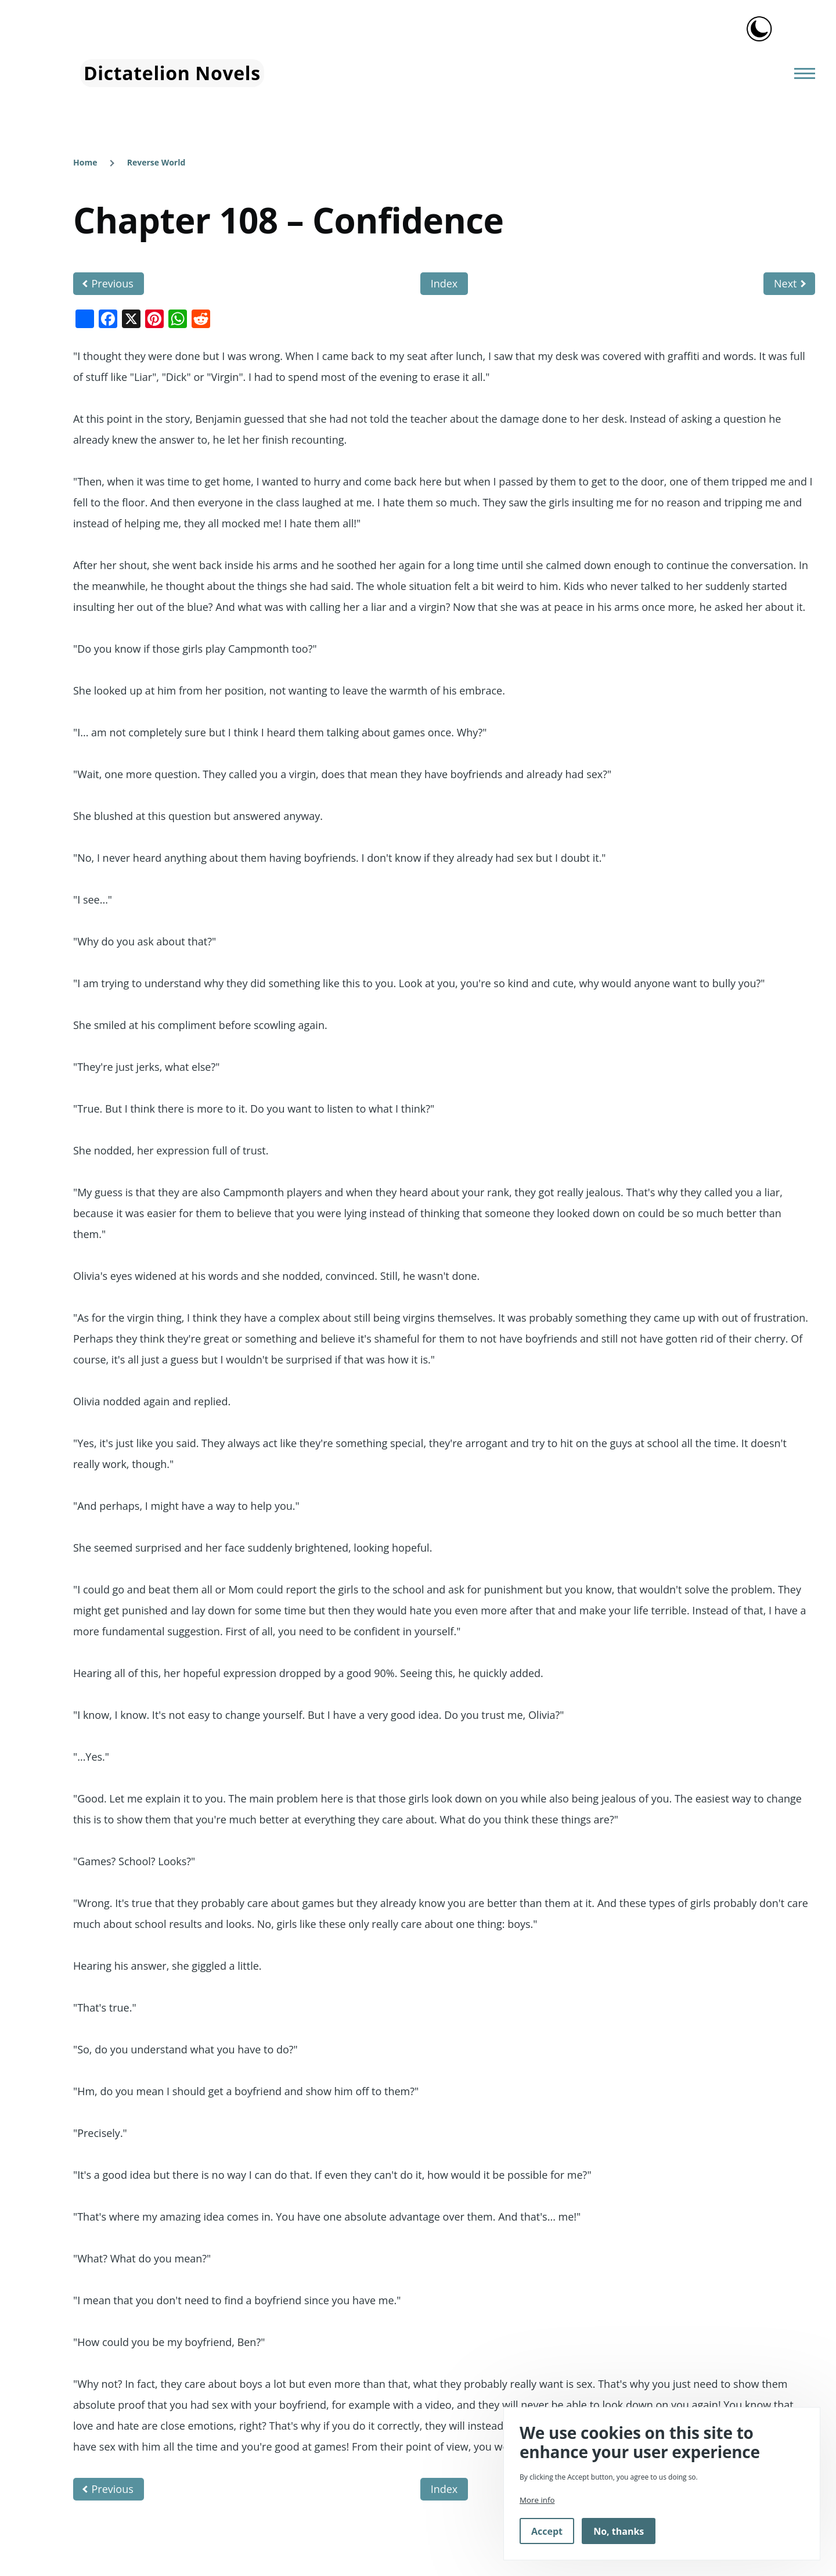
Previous (113, 283)
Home (85, 162)
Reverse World (156, 162)
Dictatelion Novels (172, 72)
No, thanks (618, 2531)
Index (444, 283)
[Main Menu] (801, 73)
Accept (547, 2531)
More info (537, 2500)
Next (785, 283)
